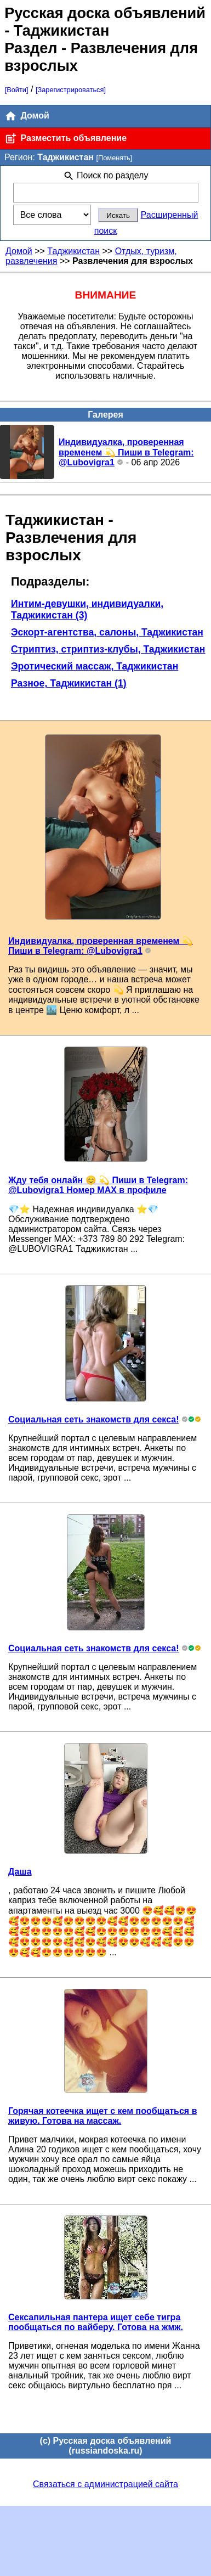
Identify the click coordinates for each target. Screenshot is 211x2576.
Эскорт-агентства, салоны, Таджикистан (107, 632)
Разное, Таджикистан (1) (69, 683)
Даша (20, 1871)
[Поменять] (114, 158)
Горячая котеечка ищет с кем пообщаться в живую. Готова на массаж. (102, 2115)
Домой (26, 116)
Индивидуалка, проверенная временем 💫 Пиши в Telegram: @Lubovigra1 (126, 452)
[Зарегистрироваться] (71, 90)
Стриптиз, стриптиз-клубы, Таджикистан (108, 649)
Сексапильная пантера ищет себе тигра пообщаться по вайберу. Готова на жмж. (95, 2322)
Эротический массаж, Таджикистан (94, 666)
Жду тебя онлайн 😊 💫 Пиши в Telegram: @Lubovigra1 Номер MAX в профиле (98, 1185)
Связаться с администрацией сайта (105, 2484)
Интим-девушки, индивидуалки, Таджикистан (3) (87, 609)
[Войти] (16, 90)
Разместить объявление (65, 138)
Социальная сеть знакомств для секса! (93, 1419)
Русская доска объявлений (105, 12)
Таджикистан (73, 251)
